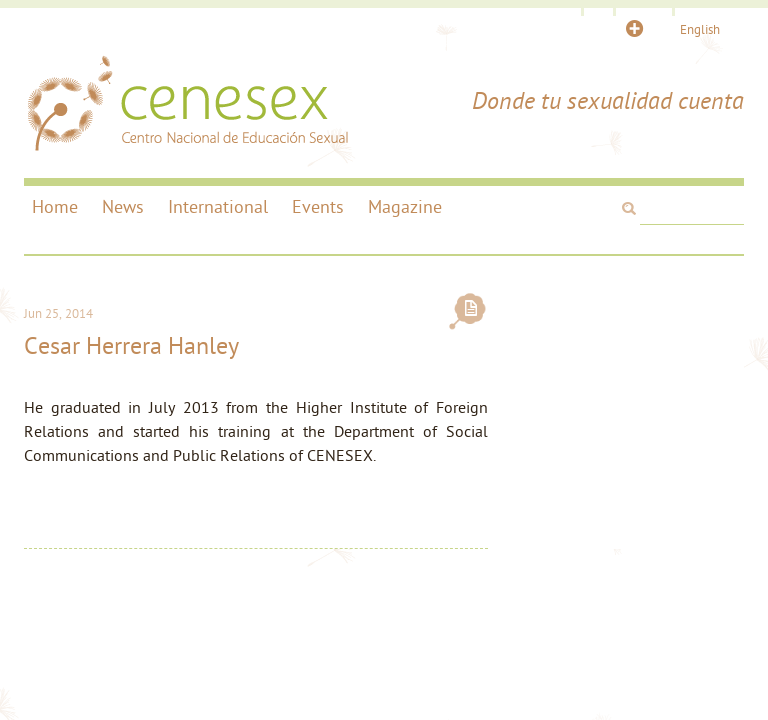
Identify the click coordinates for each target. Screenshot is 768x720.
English (700, 30)
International (218, 208)
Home (55, 208)
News (123, 208)
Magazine (405, 208)
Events (318, 208)
